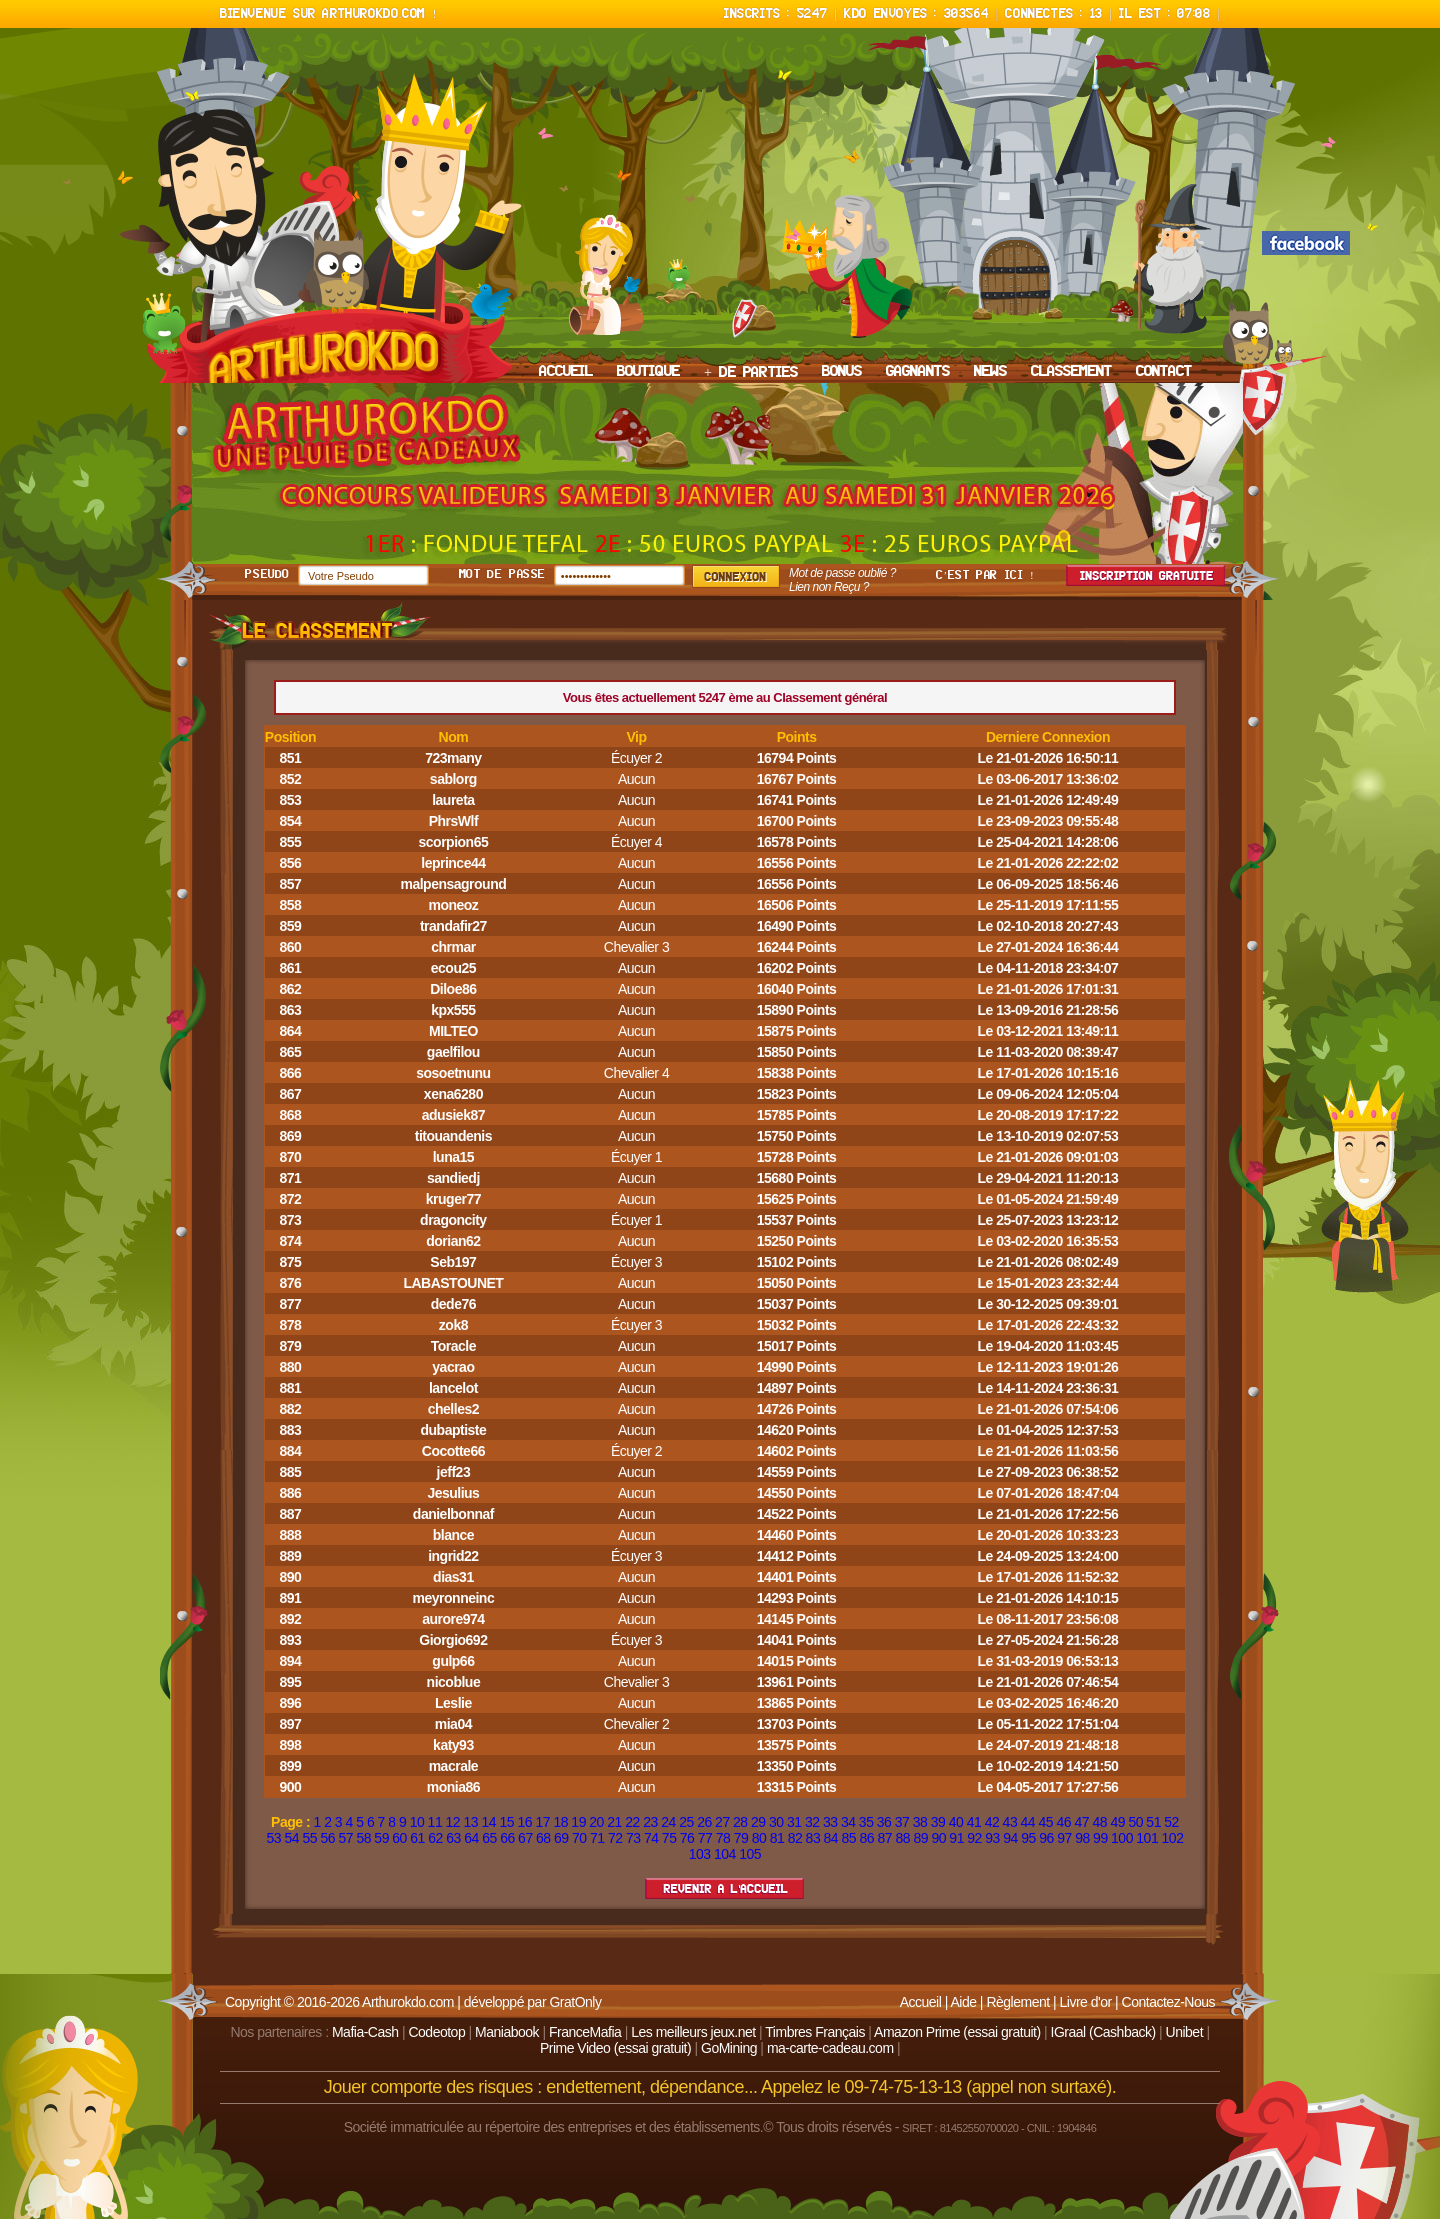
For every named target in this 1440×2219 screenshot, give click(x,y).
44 (1028, 1822)
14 (489, 1822)
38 (920, 1822)
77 (705, 1838)
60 (399, 1838)
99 (1100, 1838)
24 (668, 1822)
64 (471, 1838)
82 (795, 1838)
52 (1171, 1822)
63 (453, 1838)
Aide (963, 2002)
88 (902, 1838)
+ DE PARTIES (751, 373)
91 (956, 1838)
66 (507, 1838)
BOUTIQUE (648, 372)
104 (725, 1854)
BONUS (842, 372)
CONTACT (1164, 372)
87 (884, 1838)
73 (633, 1838)
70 (579, 1838)
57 (345, 1838)
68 (543, 1838)
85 (849, 1838)
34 (848, 1822)
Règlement (1017, 2002)
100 (1122, 1838)
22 (632, 1822)
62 (435, 1838)
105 (750, 1854)
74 (651, 1838)
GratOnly (575, 2002)
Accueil (921, 2002)
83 (813, 1838)
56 (327, 1838)
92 (974, 1838)
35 (866, 1822)
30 (776, 1822)
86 (867, 1838)
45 (1046, 1822)
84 (831, 1838)
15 (506, 1822)
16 (524, 1822)
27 (722, 1822)
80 (759, 1838)
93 (992, 1838)
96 (1046, 1838)
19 (578, 1822)
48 (1099, 1822)
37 (902, 1822)
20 (596, 1822)
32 (812, 1822)
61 (417, 1838)
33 (830, 1822)
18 (560, 1822)
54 (292, 1838)
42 (992, 1822)
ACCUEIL (566, 372)
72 (615, 1838)
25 (686, 1822)
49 (1117, 1822)
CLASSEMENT (1071, 372)
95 (1028, 1838)
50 (1135, 1822)
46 (1064, 1822)
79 (741, 1838)
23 (650, 1822)
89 (920, 1838)
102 (1173, 1838)
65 (489, 1838)
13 (471, 1822)
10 (417, 1822)
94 (1010, 1838)
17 (542, 1822)
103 (700, 1854)
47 (1081, 1822)
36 (884, 1822)
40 (956, 1822)
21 (614, 1822)
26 (704, 1822)
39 (938, 1822)
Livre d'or (1086, 2002)
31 (794, 1822)
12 (453, 1822)
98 (1082, 1838)
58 (363, 1838)
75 (669, 1838)
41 (974, 1822)
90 (938, 1838)
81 (777, 1838)
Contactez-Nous (1168, 2002)
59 (381, 1838)
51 (1153, 1822)
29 (758, 1822)
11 (435, 1822)
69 (561, 1838)
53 (274, 1838)
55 (309, 1838)
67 (525, 1838)
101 (1147, 1838)
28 (740, 1822)
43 (1010, 1822)
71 (597, 1838)
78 (723, 1838)
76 (687, 1838)
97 (1064, 1838)
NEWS (990, 372)
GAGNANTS (918, 372)
